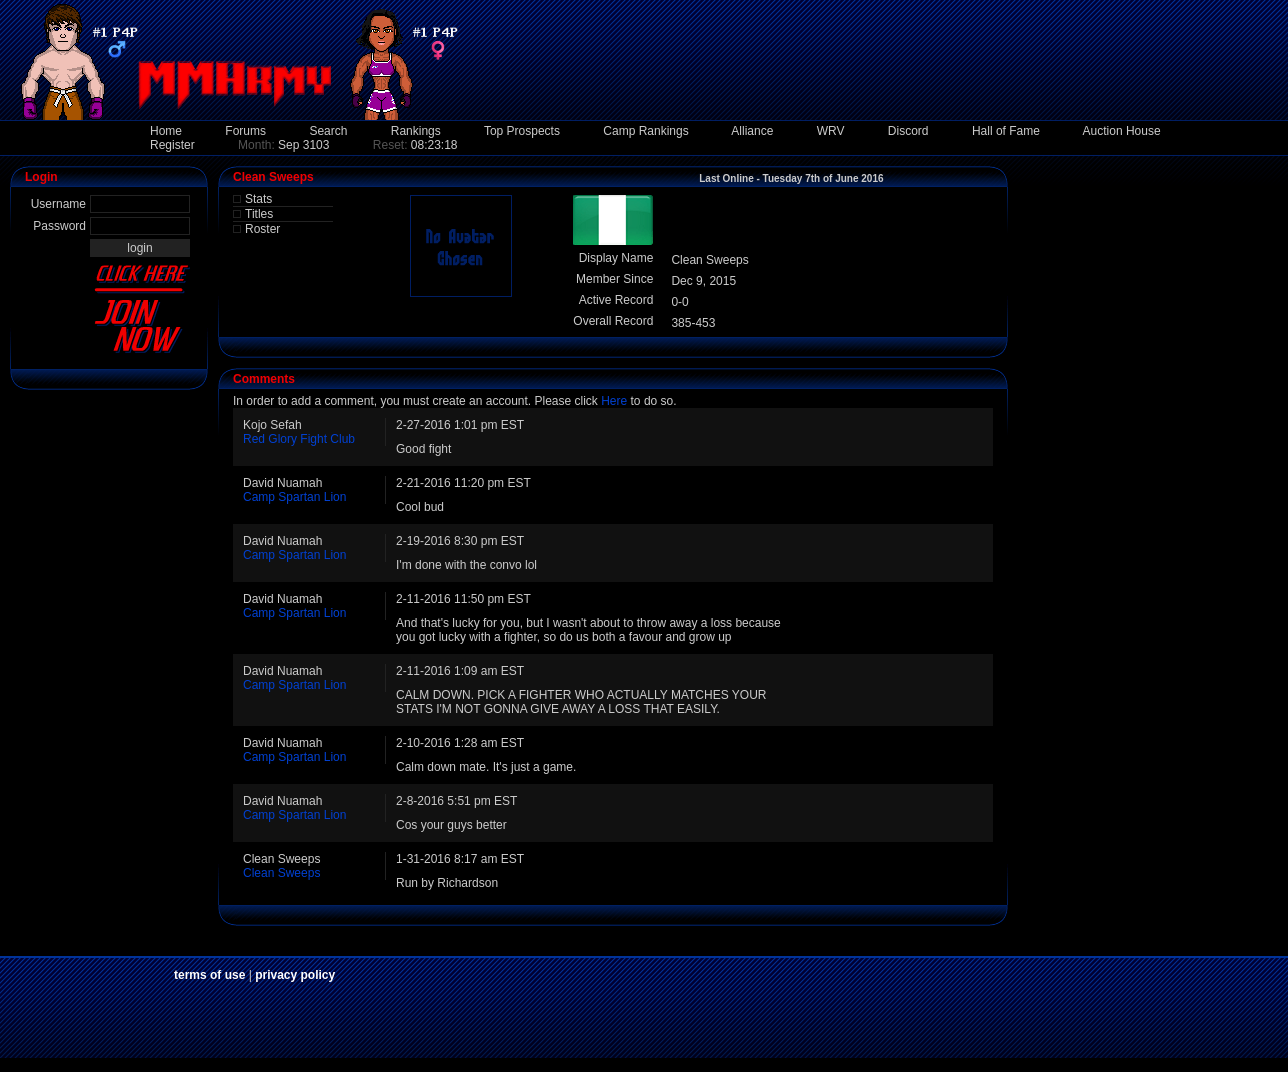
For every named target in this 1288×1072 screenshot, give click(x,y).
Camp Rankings (645, 131)
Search (328, 131)
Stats (258, 199)
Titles (259, 214)
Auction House (1122, 131)
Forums (245, 131)
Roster (262, 229)
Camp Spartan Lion (294, 497)
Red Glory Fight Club (299, 439)
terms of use (209, 975)
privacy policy (295, 975)
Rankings (416, 131)
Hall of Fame (1006, 131)
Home (166, 131)
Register (172, 145)
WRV (831, 131)
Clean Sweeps (281, 873)
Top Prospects (522, 131)
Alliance (752, 131)
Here (614, 401)
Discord (908, 131)
